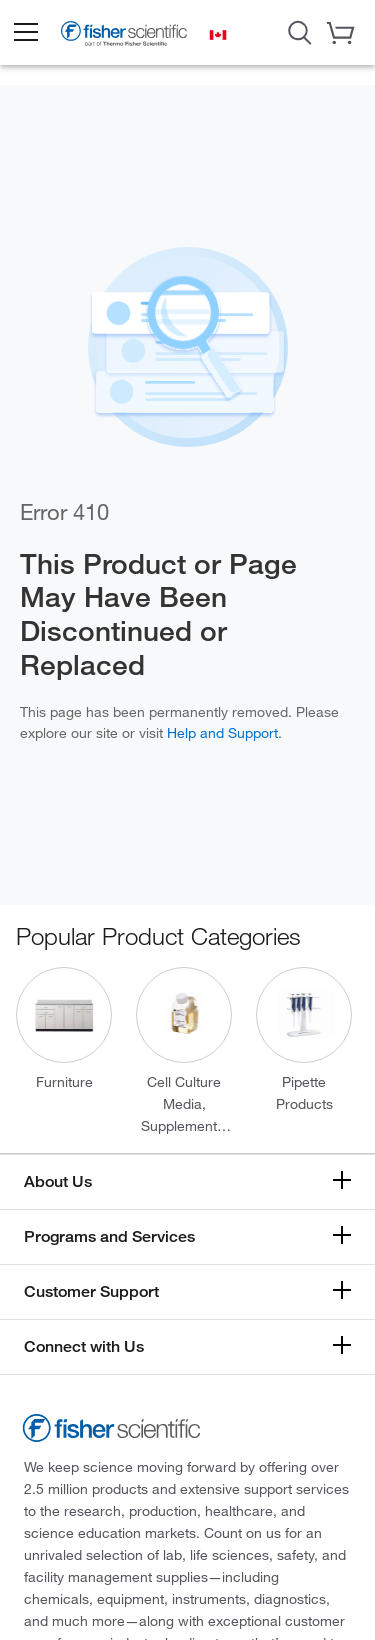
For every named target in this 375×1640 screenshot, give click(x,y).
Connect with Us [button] (84, 1346)
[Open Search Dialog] (300, 31)
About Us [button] (58, 1181)
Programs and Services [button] (109, 1236)
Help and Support (222, 732)
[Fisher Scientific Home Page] (124, 37)
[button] (25, 33)
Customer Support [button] (91, 1291)
